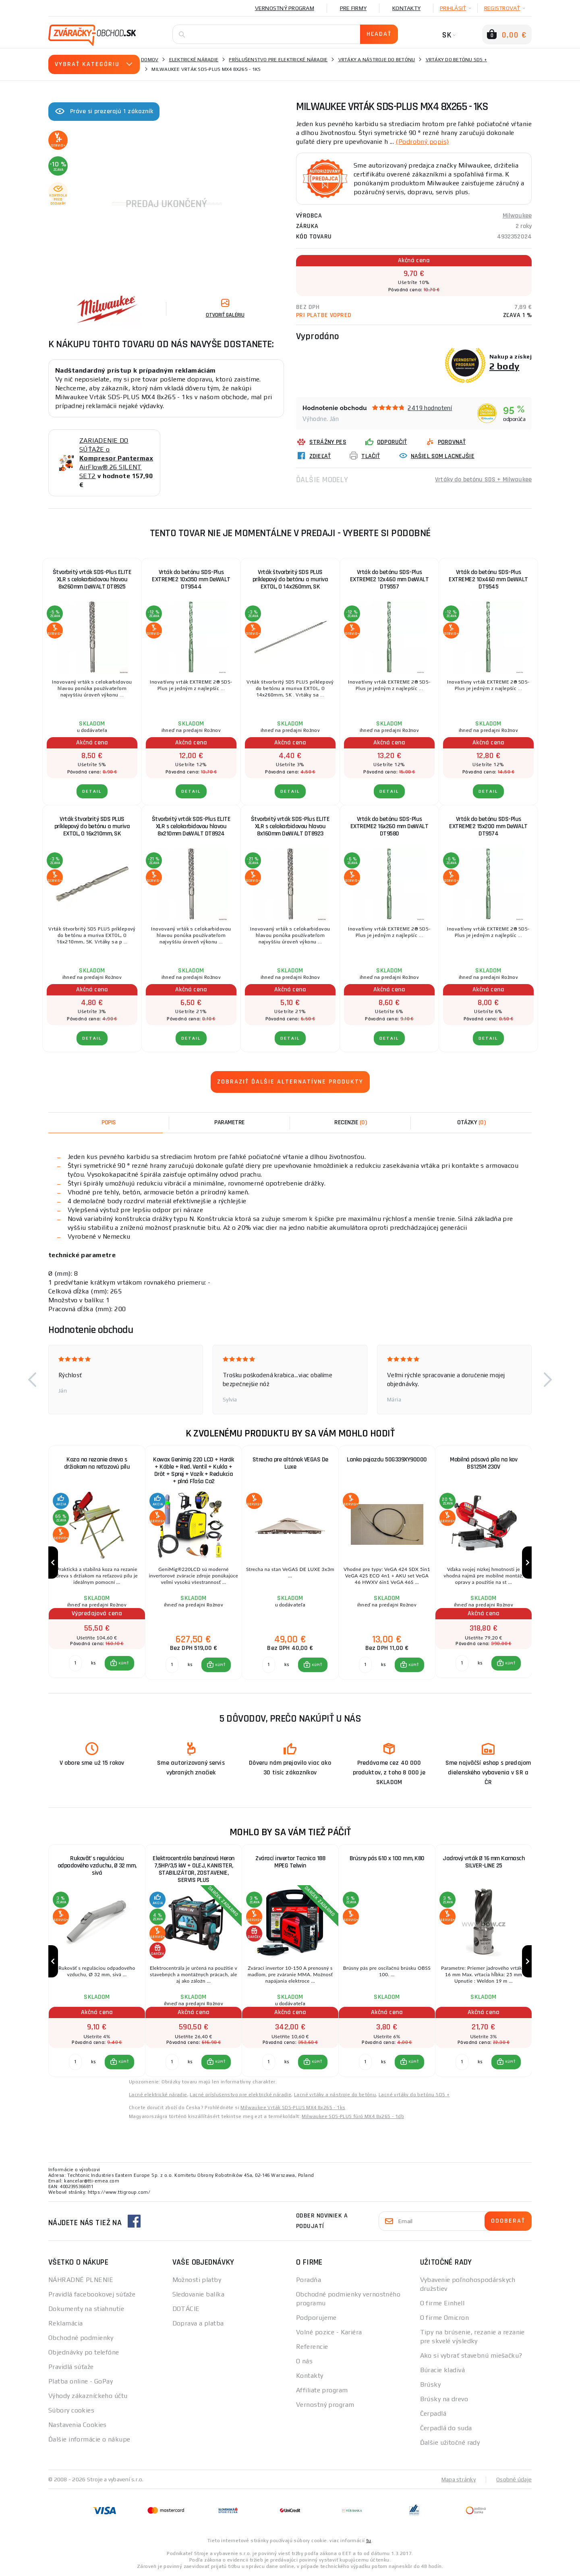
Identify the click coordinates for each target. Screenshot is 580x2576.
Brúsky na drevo (444, 2399)
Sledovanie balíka (198, 2294)
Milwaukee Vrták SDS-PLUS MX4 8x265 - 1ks (292, 2107)
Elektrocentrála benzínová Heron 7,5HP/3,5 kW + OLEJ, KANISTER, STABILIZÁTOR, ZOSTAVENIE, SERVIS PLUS (193, 1869)
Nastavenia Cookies (77, 2425)
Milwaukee (517, 215)
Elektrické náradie (194, 59)
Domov (149, 59)
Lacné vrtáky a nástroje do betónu (335, 2094)
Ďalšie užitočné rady (450, 2442)
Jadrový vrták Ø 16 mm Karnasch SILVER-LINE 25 (483, 1862)
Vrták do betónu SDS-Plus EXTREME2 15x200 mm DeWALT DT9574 (488, 826)
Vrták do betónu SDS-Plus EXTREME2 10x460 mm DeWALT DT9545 (488, 579)
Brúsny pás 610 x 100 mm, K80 (387, 1858)
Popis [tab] (109, 1122)
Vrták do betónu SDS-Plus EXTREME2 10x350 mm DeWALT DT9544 (191, 579)
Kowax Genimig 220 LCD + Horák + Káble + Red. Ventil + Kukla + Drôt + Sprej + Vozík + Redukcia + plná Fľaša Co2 (193, 1470)
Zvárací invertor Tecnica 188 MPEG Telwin (290, 1862)
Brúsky (430, 2384)
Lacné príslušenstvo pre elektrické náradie (240, 2094)
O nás (304, 2361)
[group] (96, 1562)
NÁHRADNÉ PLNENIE (80, 2280)
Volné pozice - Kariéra (329, 2332)
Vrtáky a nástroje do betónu (376, 59)
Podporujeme (316, 2317)
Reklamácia (65, 2323)
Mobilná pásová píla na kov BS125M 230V (483, 1463)
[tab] (350, 1123)
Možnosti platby (197, 2280)
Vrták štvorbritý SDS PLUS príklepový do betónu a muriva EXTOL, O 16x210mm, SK (92, 826)
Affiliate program (322, 2390)
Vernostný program (284, 8)
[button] (32, 1379)
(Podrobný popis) (422, 141)
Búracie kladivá (442, 2370)
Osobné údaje (514, 2479)
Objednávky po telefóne (83, 2352)
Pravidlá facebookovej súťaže (91, 2294)
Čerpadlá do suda (446, 2428)
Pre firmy (353, 8)
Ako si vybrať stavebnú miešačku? (471, 2355)
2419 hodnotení (430, 407)
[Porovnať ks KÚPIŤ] (75, 1663)
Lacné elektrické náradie (158, 2094)
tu (368, 2540)
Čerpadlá (433, 2413)
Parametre (229, 1122)
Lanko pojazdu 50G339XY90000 (387, 1459)
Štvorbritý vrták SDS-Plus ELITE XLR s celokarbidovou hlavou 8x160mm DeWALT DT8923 (290, 826)
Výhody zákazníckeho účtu (88, 2396)
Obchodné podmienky (81, 2338)
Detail (92, 791)
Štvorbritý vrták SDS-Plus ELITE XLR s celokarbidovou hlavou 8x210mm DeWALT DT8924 (191, 826)
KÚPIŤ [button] (123, 1663)
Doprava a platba (198, 2323)
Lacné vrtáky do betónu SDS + (414, 2094)
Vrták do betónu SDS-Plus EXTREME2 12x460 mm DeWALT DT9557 (389, 579)
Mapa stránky (458, 2479)
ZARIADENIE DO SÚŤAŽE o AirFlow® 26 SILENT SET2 (116, 458)
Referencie (312, 2346)
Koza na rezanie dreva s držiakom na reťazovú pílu (97, 1463)
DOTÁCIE (186, 2309)
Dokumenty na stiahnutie (86, 2309)
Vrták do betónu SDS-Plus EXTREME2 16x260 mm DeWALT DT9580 (389, 826)
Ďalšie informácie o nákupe (89, 2439)
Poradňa (308, 2280)
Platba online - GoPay (80, 2381)
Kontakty (406, 8)
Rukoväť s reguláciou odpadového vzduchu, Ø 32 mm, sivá (97, 1865)
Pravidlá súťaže (71, 2367)
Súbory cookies (71, 2410)
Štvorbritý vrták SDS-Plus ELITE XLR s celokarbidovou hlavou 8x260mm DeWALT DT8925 (92, 579)
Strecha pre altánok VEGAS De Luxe (290, 1463)
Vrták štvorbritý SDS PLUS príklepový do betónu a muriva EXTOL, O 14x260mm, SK (290, 579)
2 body (504, 366)
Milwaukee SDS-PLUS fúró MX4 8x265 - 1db (353, 2116)
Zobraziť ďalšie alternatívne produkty (290, 1082)
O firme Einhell (442, 2303)
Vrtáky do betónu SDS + (456, 59)
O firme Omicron (444, 2317)
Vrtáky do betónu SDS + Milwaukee (483, 479)
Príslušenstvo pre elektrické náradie (278, 59)
